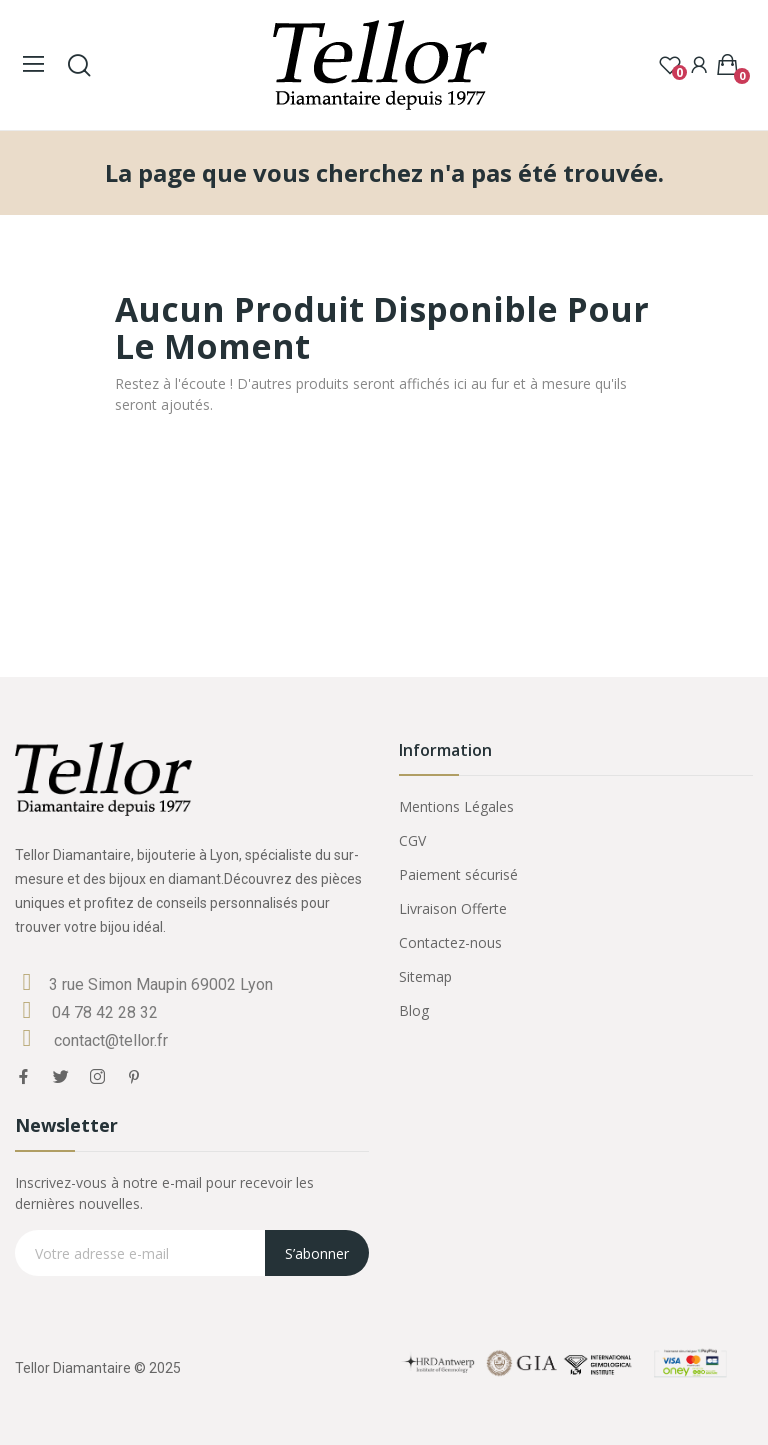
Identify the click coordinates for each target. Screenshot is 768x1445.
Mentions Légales (456, 806)
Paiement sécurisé (458, 874)
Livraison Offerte (453, 908)
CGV (412, 840)
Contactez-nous (450, 942)
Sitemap (425, 976)
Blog (414, 1010)
